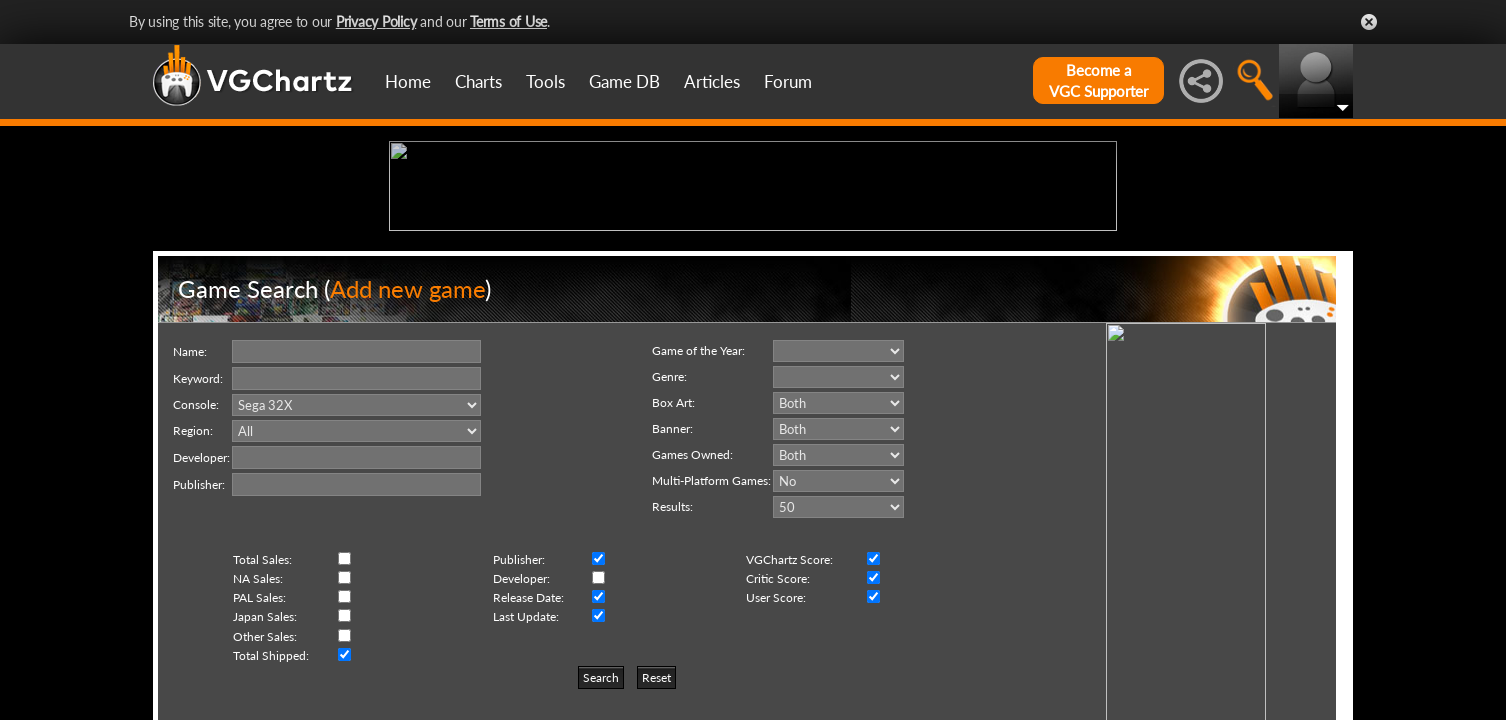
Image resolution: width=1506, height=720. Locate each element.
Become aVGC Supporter (1098, 80)
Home (408, 81)
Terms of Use (508, 21)
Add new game (407, 443)
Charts (478, 81)
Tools (545, 81)
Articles (712, 81)
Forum (788, 81)
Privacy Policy (376, 21)
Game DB (624, 81)
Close (1369, 22)
